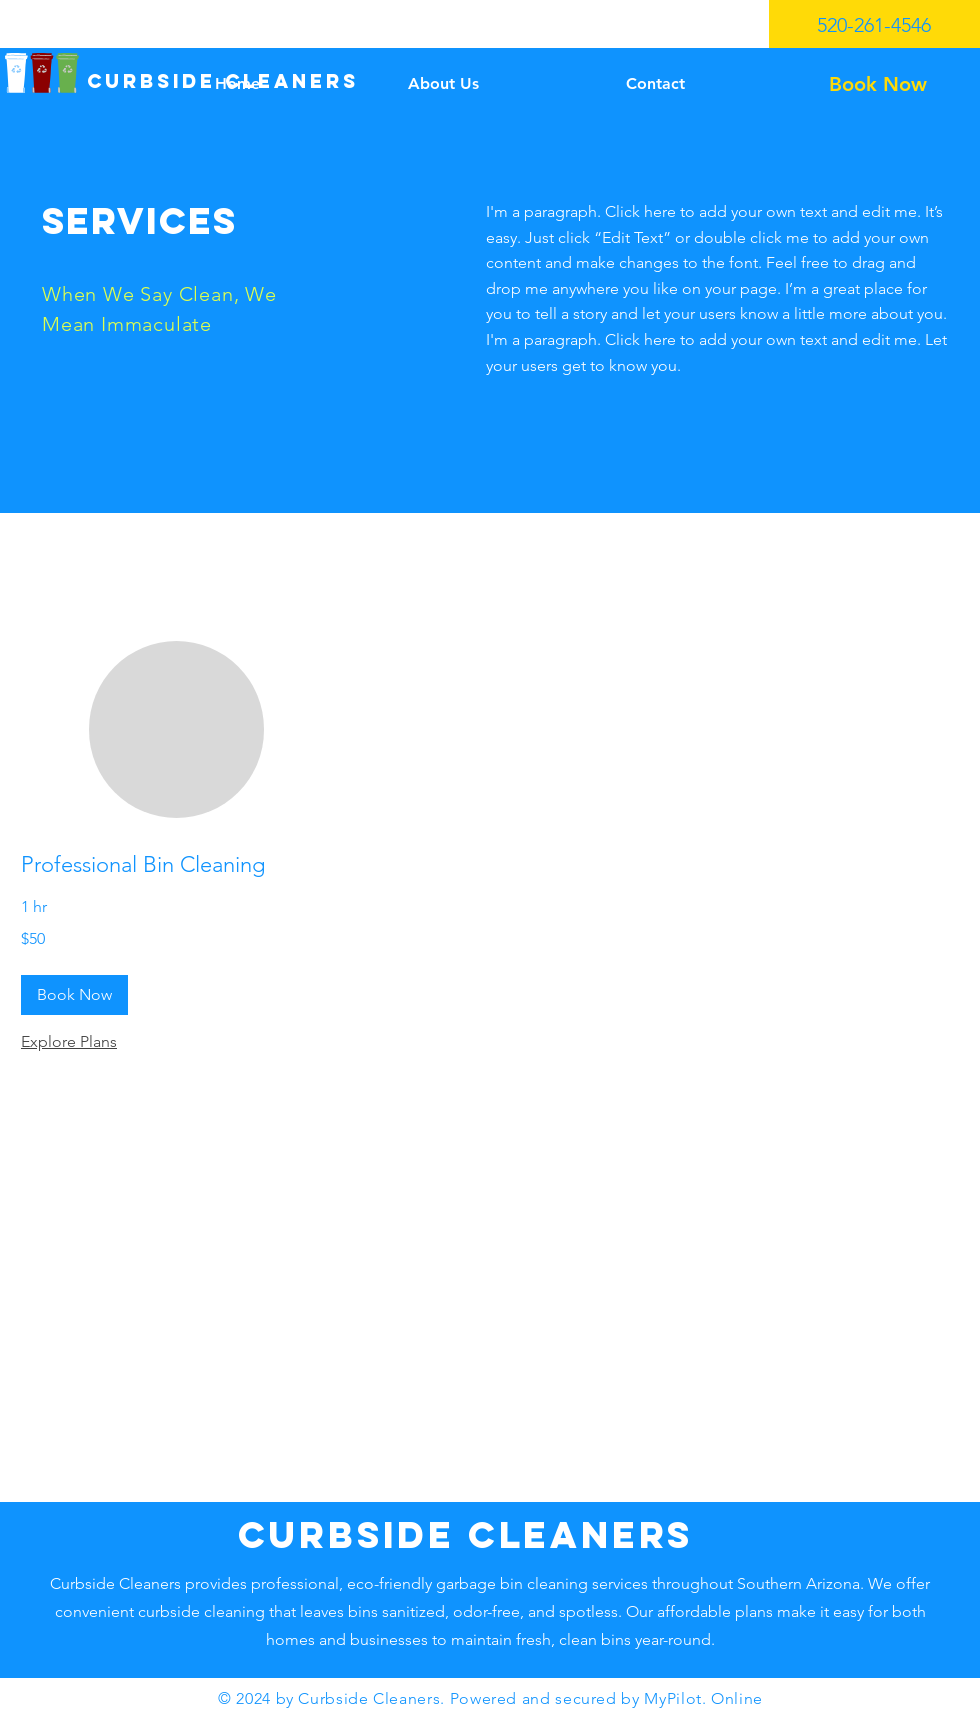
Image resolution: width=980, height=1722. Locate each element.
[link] (176, 864)
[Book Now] (877, 84)
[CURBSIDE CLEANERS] (222, 82)
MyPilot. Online (703, 1698)
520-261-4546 (874, 25)
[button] (74, 995)
